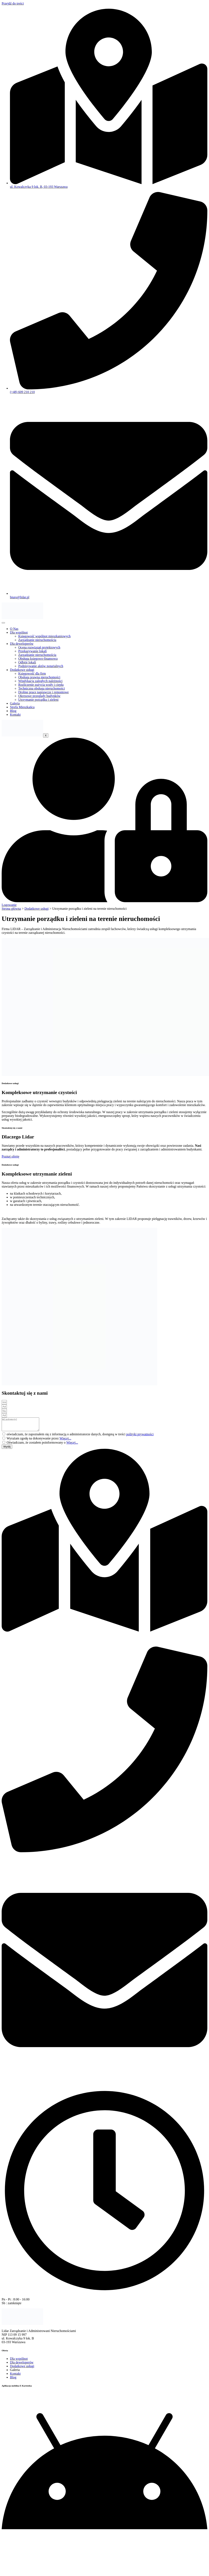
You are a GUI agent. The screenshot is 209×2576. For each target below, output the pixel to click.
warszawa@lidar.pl (14, 2085)
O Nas (14, 628)
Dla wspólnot (19, 632)
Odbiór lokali (27, 662)
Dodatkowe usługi (22, 670)
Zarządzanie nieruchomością (37, 640)
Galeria (15, 703)
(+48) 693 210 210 (14, 1864)
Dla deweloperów (21, 643)
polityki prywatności (140, 1436)
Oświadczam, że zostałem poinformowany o (42, 1445)
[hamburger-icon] (3, 622)
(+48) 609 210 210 (14, 1860)
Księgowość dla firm (32, 673)
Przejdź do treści (13, 3)
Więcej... (65, 1441)
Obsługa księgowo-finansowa (38, 658)
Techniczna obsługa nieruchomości (41, 688)
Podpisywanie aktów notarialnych (40, 666)
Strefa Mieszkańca (22, 707)
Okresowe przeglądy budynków (39, 696)
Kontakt (15, 714)
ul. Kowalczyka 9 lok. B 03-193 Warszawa (18, 1642)
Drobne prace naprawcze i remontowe (43, 692)
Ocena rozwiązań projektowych (39, 647)
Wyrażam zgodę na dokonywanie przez (39, 1441)
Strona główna (11, 908)
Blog (13, 711)
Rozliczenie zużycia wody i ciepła (41, 684)
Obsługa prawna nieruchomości (39, 677)
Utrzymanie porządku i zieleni (38, 699)
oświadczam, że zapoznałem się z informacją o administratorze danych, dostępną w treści (80, 1436)
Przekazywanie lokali (32, 651)
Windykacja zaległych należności (40, 681)
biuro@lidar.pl (11, 2081)
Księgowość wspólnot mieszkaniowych (44, 636)
